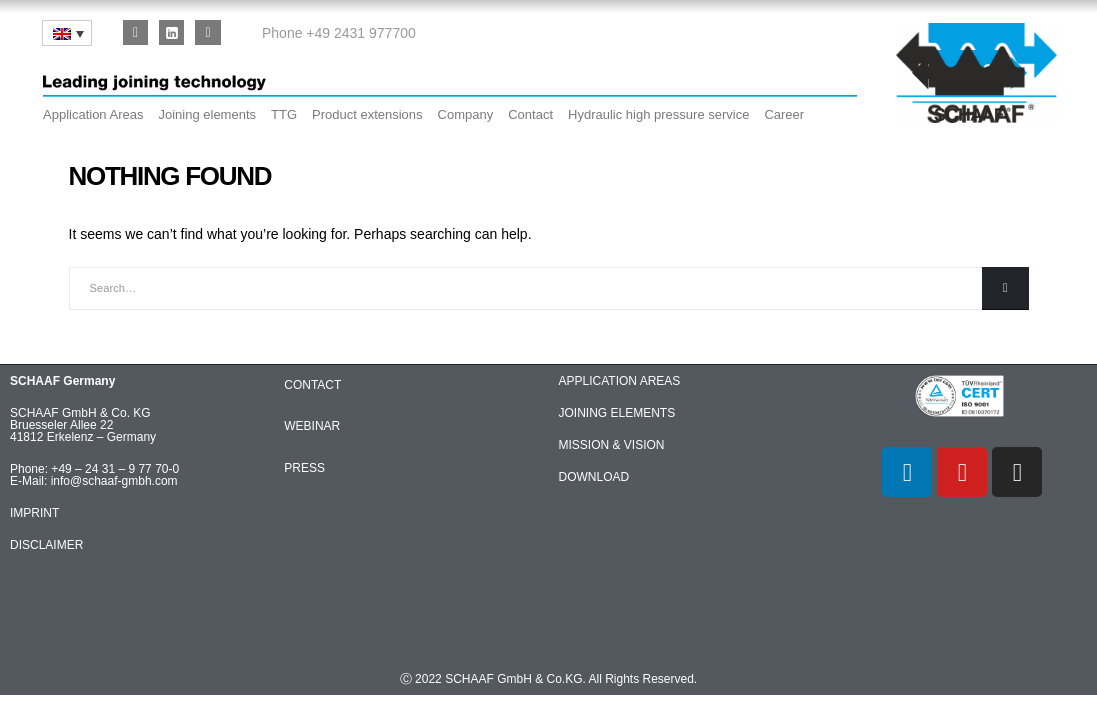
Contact (530, 114)
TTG (284, 114)
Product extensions (367, 114)
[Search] (1005, 288)
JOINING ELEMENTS (617, 413)
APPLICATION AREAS (620, 381)
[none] (67, 33)
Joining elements (207, 114)
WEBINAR (312, 426)
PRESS (304, 468)
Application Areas (93, 114)
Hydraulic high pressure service (658, 114)
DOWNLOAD (594, 477)
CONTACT (312, 385)
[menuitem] (67, 33)
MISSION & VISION (612, 445)
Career (784, 114)
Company (466, 114)
